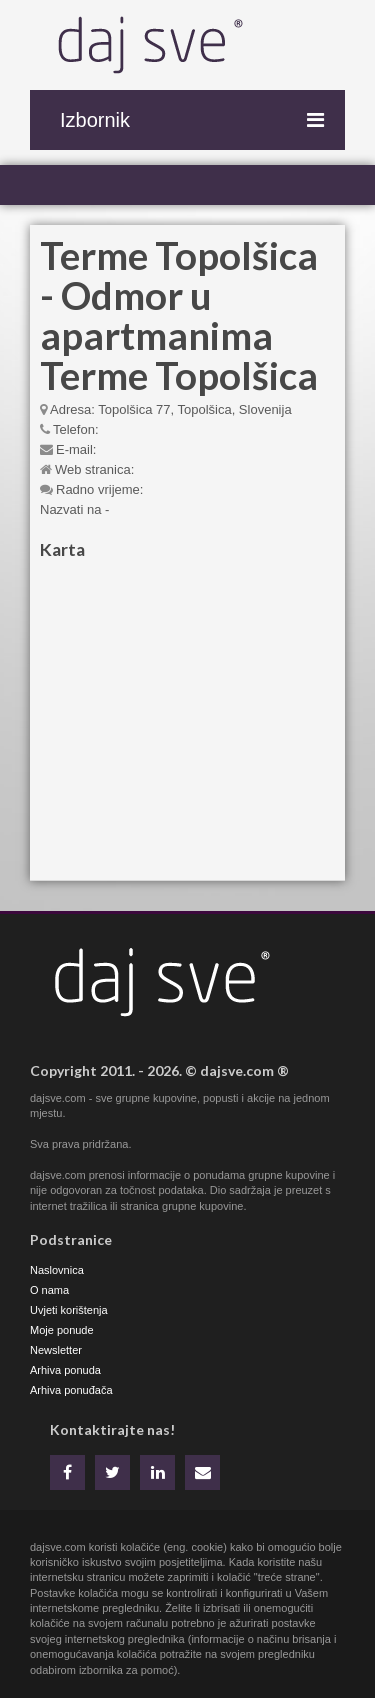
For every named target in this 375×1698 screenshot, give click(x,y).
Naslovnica (57, 1270)
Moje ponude (62, 1330)
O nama (49, 1290)
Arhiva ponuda (65, 1370)
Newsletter (56, 1350)
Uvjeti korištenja (69, 1310)
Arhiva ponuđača (71, 1390)
